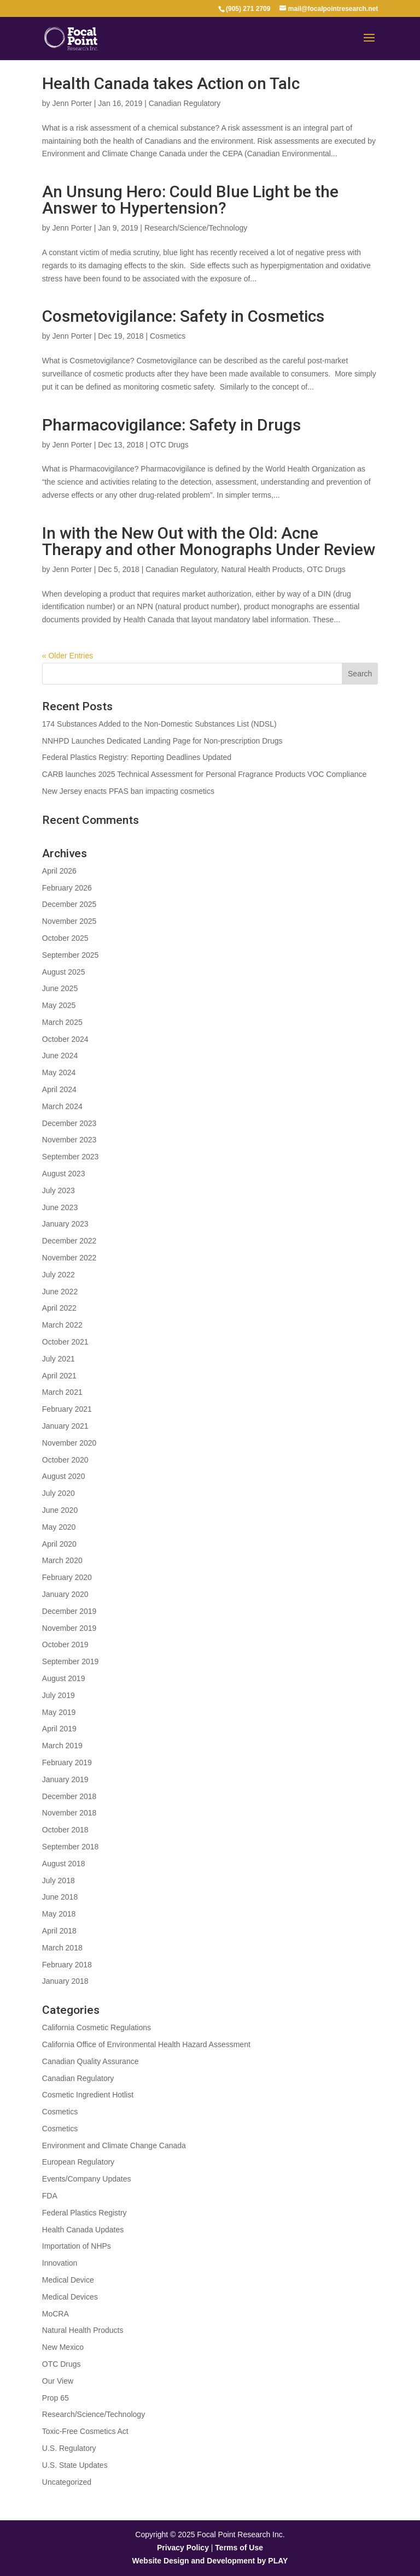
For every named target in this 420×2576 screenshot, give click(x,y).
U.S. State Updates (75, 2465)
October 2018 (65, 1829)
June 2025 (60, 988)
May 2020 (58, 1527)
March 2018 (62, 1947)
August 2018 (63, 1863)
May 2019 (58, 1712)
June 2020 (60, 1510)
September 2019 (70, 1661)
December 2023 (69, 1123)
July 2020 (58, 1493)
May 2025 (58, 1005)
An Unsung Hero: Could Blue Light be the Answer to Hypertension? (190, 199)
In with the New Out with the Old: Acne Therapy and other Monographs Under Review (208, 541)
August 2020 (63, 1476)
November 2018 (69, 1812)
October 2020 (65, 1459)
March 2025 (62, 1022)
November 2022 (69, 1257)
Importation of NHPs (76, 2246)
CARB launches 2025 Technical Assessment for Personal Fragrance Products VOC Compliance (204, 774)
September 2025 (70, 955)
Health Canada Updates (83, 2229)
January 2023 (65, 1223)
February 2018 (67, 1964)
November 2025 (69, 921)
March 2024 (62, 1106)
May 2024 (58, 1072)
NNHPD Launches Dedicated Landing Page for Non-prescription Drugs (162, 740)
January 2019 (65, 1779)
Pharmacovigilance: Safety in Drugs (171, 424)
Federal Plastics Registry (84, 2212)
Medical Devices (70, 2296)
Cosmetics (167, 336)
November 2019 (69, 1628)
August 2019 (63, 1678)
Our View (57, 2381)
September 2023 (70, 1156)
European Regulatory (78, 2162)
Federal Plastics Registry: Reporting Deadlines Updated (136, 757)
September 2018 (70, 1846)
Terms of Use (239, 2547)
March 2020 (62, 1560)
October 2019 (65, 1644)
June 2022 (60, 1291)
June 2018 (60, 1897)
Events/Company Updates (86, 2178)
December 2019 (69, 1611)
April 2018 (59, 1930)
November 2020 (69, 1443)
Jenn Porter (71, 103)
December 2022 (69, 1240)
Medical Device (68, 2280)
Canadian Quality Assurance (90, 2061)
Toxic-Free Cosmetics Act (85, 2431)
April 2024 (59, 1089)
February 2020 (67, 1577)
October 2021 (65, 1341)
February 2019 (67, 1762)
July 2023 (58, 1190)
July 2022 (58, 1274)
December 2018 (69, 1796)
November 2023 (69, 1139)
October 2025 (65, 938)
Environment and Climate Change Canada (114, 2145)
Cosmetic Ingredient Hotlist (87, 2094)
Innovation (60, 2263)
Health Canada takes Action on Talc (171, 83)
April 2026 (59, 870)
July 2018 (58, 1880)
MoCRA (55, 2313)
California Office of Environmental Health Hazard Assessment (146, 2044)
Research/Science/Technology (195, 227)
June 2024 (60, 1055)
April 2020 (59, 1544)
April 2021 (59, 1375)
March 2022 (62, 1325)
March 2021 (62, 1392)
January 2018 (65, 1981)
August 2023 (63, 1173)
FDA (49, 2195)
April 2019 (59, 1728)
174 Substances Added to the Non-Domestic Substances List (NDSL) (159, 724)
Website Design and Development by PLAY (210, 2560)
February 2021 (67, 1409)
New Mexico (63, 2347)
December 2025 (69, 904)
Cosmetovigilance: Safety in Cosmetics (183, 316)
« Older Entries (67, 655)
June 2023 (60, 1207)
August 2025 (63, 972)
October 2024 (65, 1039)
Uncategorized (66, 2482)
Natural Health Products (261, 569)
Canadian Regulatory (185, 103)
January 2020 (65, 1594)
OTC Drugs (169, 444)
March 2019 (62, 1745)
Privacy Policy (183, 2547)
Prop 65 (55, 2398)
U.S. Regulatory (69, 2448)
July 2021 (58, 1358)
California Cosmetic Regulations (96, 2027)
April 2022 (59, 1308)
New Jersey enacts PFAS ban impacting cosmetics (128, 791)
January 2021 (65, 1426)
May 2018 (58, 1913)
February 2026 (67, 887)
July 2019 (58, 1695)
